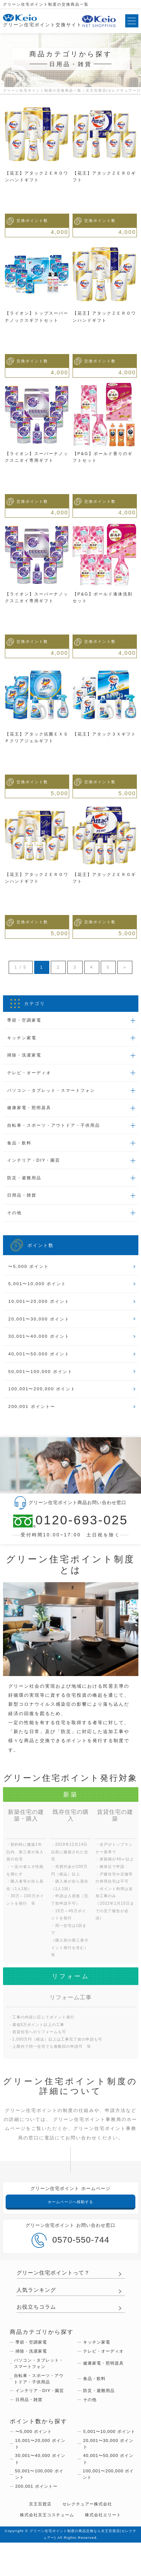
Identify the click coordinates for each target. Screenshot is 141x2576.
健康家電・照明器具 (31, 1111)
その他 (15, 1219)
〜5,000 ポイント (30, 1273)
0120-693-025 (70, 1532)
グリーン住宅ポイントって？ (56, 2285)
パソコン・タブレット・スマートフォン (55, 1093)
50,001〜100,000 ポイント (42, 1381)
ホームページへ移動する (71, 2213)
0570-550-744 (70, 2252)
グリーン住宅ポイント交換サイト (42, 21)
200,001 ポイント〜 (33, 1417)
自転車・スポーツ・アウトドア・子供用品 (58, 1129)
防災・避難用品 (26, 1183)
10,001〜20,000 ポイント (41, 1309)
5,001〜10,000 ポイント (39, 1291)
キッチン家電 (23, 1039)
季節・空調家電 (26, 1020)
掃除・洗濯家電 (26, 1057)
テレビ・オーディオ (31, 1075)
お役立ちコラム (38, 2320)
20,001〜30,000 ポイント (41, 1327)
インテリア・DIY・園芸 (36, 1165)
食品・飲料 (21, 1147)
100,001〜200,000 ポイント (44, 1399)
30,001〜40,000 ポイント (41, 1345)
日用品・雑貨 (23, 1201)
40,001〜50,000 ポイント (41, 1363)
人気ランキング (38, 2303)
